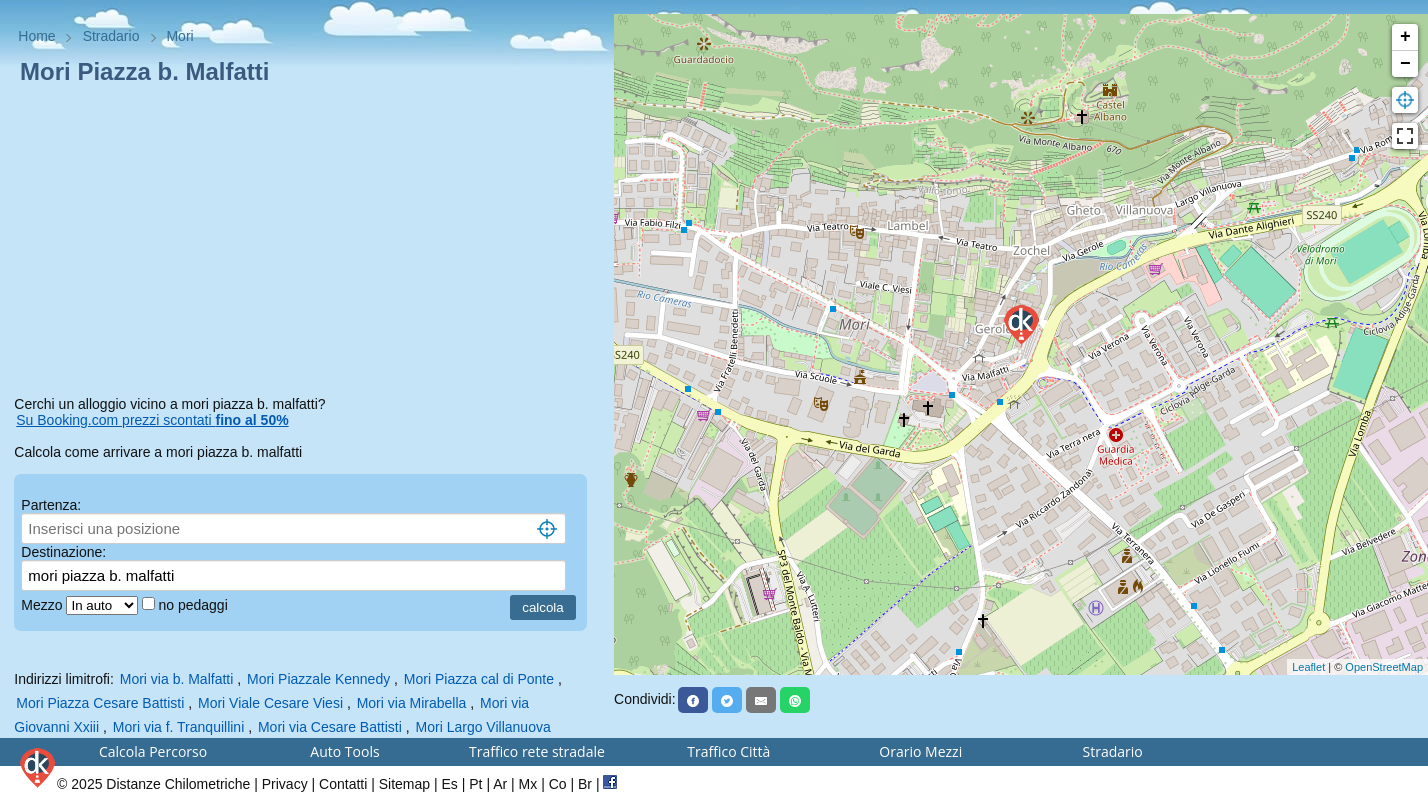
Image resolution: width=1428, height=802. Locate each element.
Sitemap (404, 784)
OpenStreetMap (1384, 667)
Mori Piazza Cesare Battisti (100, 703)
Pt (475, 784)
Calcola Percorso (153, 751)
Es (450, 784)
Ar (500, 784)
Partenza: (51, 505)
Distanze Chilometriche (178, 784)
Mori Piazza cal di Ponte (479, 679)
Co (558, 784)
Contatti (343, 784)
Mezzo (43, 605)
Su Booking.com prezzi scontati (152, 420)
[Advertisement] (306, 244)
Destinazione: (63, 552)
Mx (528, 784)
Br (585, 784)
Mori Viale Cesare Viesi (270, 703)
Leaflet (1308, 667)
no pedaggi (194, 605)
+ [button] (1405, 37)
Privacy (285, 784)
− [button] (1405, 64)
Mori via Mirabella (412, 703)
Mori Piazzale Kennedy (318, 679)
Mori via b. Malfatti (177, 679)
